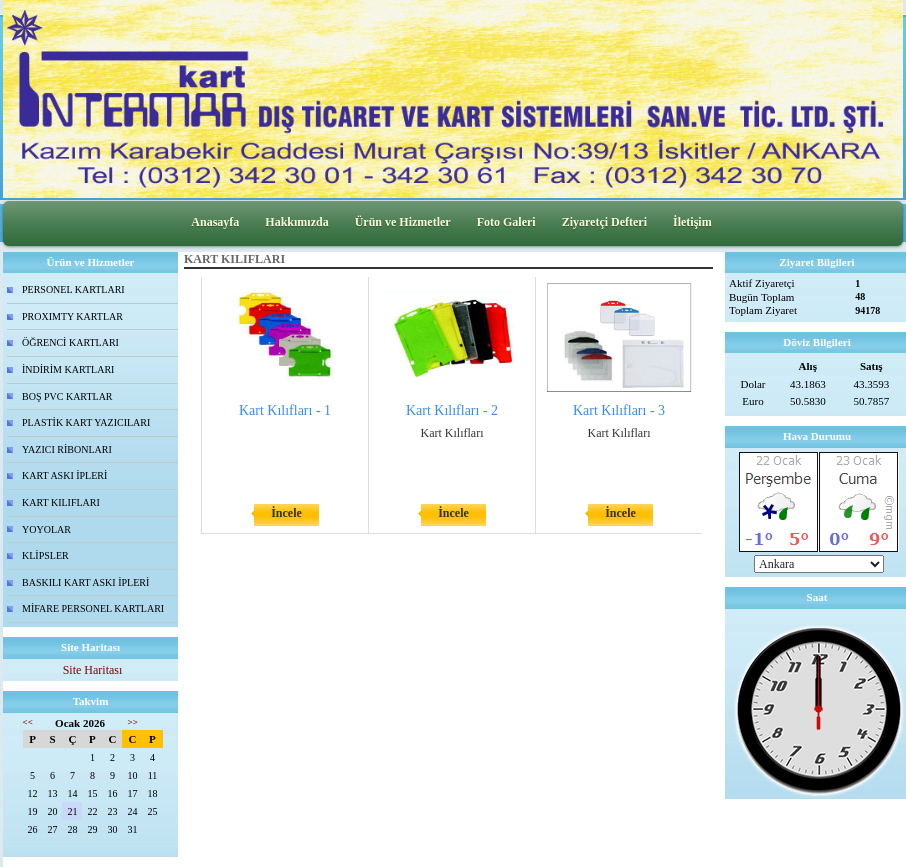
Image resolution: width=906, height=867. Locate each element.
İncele (286, 513)
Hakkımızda (296, 222)
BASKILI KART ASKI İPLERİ (85, 582)
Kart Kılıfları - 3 (619, 410)
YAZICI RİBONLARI (67, 449)
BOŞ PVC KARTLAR (67, 396)
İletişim (692, 222)
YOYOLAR (46, 529)
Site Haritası (93, 670)
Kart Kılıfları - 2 (452, 410)
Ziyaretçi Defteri (604, 222)
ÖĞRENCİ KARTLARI (70, 342)
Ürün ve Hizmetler (403, 222)
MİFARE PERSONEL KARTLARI (93, 608)
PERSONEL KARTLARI (73, 289)
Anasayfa (215, 222)
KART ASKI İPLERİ (64, 475)
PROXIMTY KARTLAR (72, 316)
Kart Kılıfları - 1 (285, 410)
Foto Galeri (506, 222)
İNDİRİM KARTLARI (68, 369)
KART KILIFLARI (61, 502)
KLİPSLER (45, 555)
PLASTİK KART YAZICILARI (86, 422)
